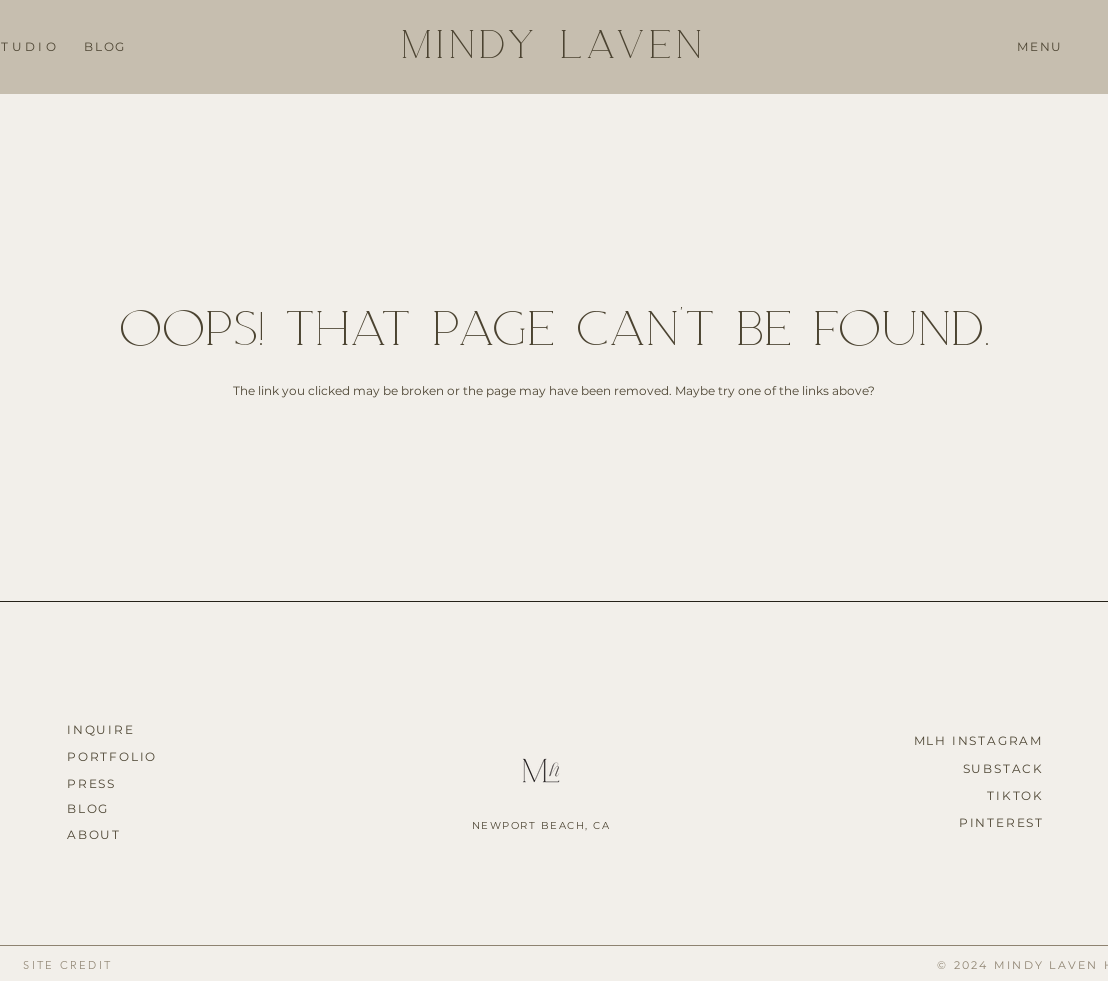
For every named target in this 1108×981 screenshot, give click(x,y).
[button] (1040, 48)
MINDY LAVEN (554, 42)
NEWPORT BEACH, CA (541, 825)
